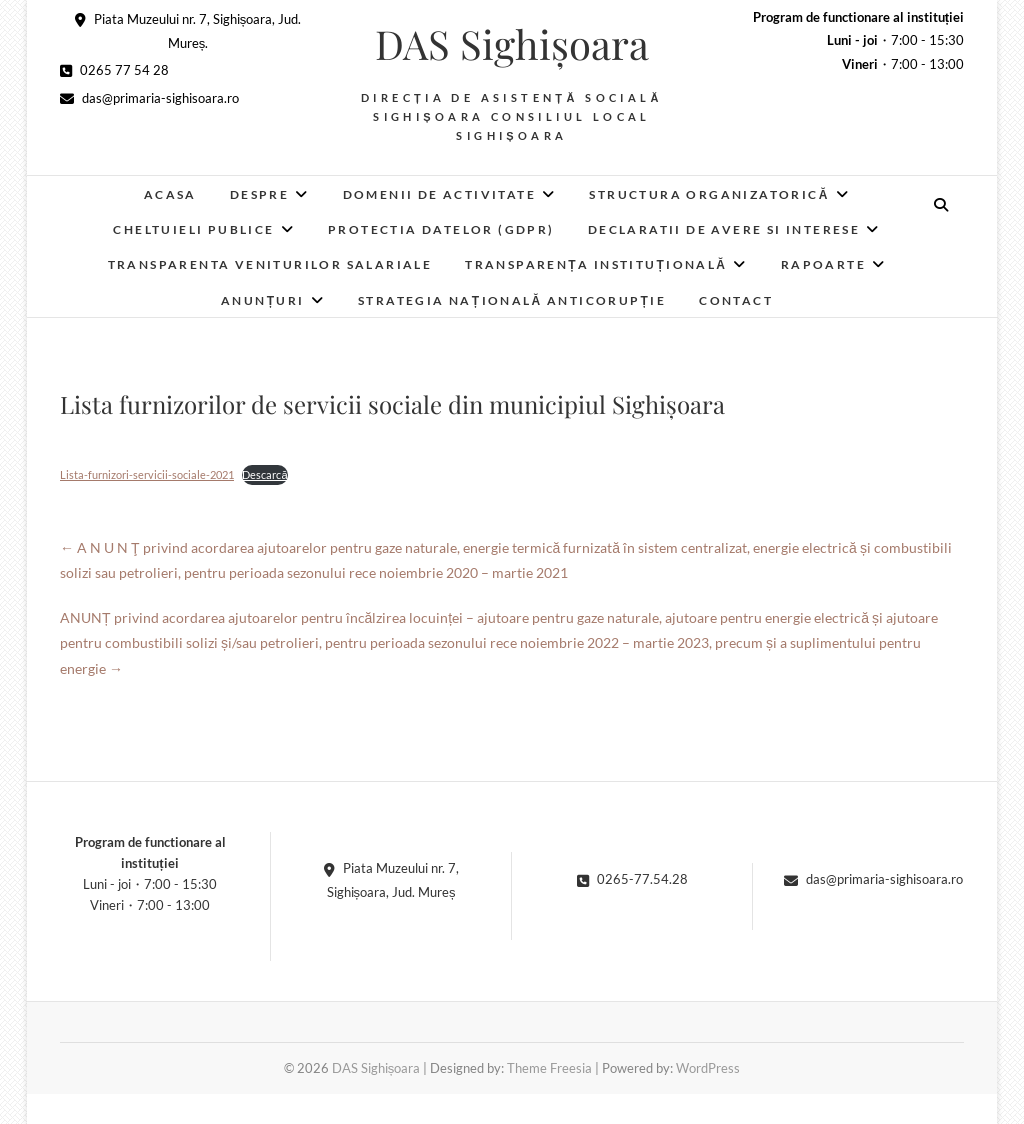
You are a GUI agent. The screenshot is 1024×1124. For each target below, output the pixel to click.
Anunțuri (263, 300)
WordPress (708, 1068)
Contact (736, 300)
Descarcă (264, 474)
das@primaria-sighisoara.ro (149, 98)
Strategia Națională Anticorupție (512, 300)
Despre (259, 194)
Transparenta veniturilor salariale (270, 264)
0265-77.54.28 (632, 879)
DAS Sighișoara (512, 44)
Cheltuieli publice (193, 229)
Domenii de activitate (439, 194)
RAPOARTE (823, 264)
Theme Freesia (549, 1068)
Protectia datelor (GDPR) (441, 229)
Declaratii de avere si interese (724, 229)
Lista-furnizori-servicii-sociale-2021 (147, 474)
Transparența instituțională (596, 264)
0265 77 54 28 (114, 70)
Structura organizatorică (709, 194)
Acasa (170, 194)
